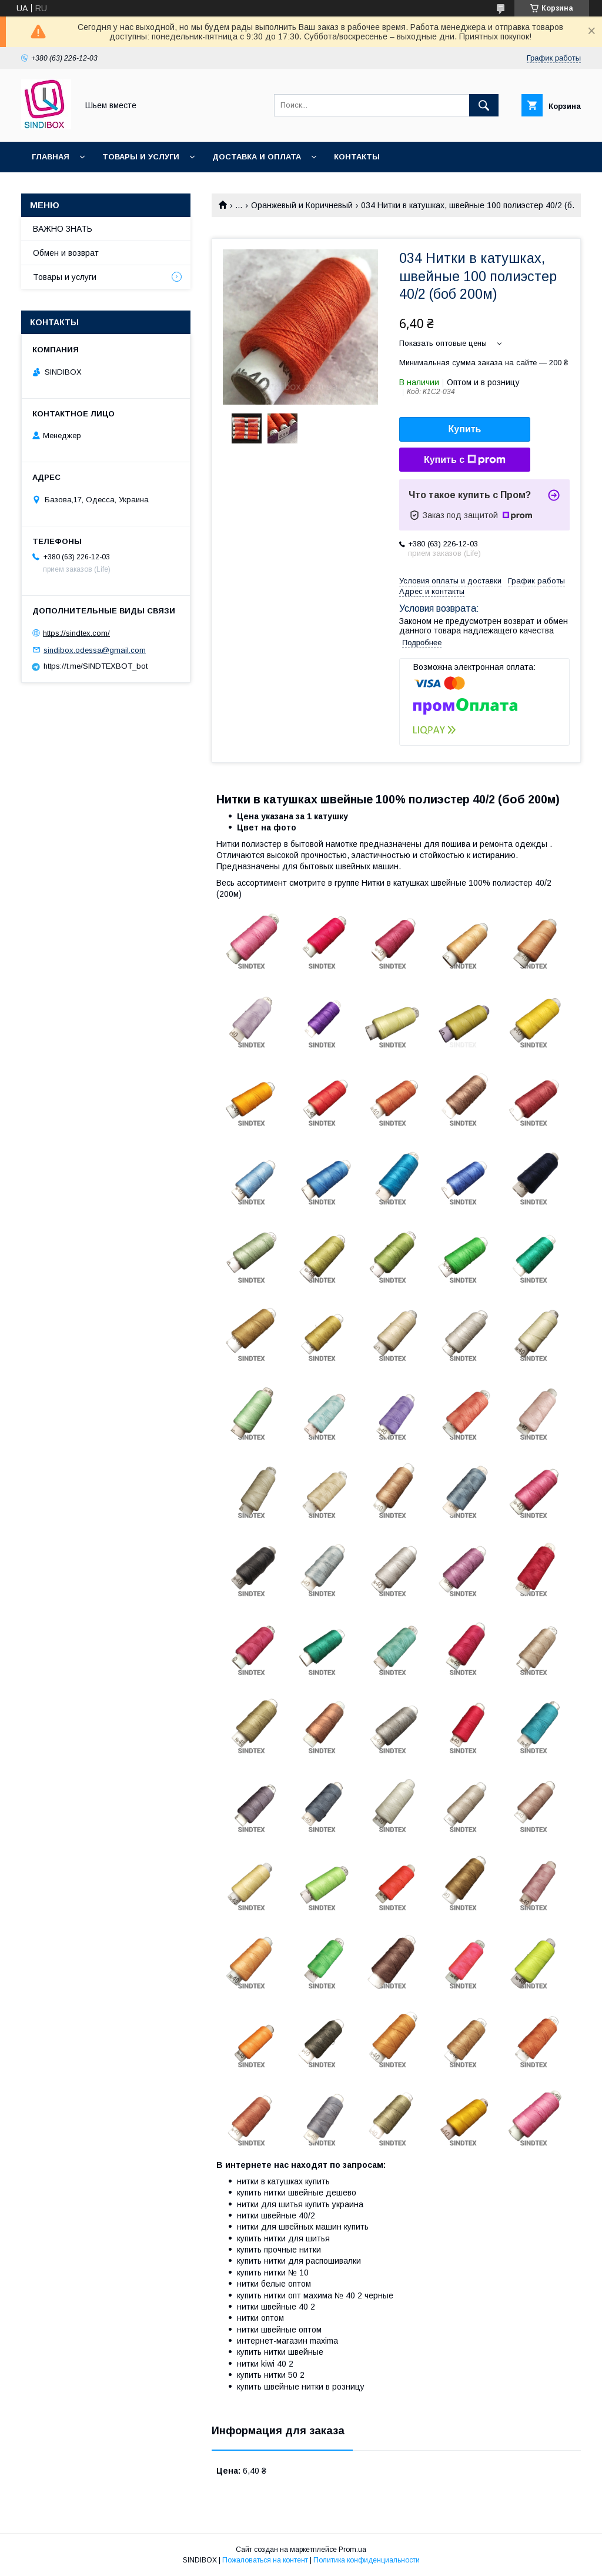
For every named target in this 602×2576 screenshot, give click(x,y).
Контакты (357, 156)
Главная (50, 156)
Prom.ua (352, 2549)
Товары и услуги (140, 156)
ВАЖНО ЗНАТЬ (62, 228)
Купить (465, 429)
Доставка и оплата (256, 156)
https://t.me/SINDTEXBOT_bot (96, 666)
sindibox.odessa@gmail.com (95, 649)
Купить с (465, 460)
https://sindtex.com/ (76, 633)
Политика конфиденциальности (366, 2560)
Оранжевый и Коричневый (302, 205)
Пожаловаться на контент (265, 2560)
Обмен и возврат (66, 253)
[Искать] (484, 105)
